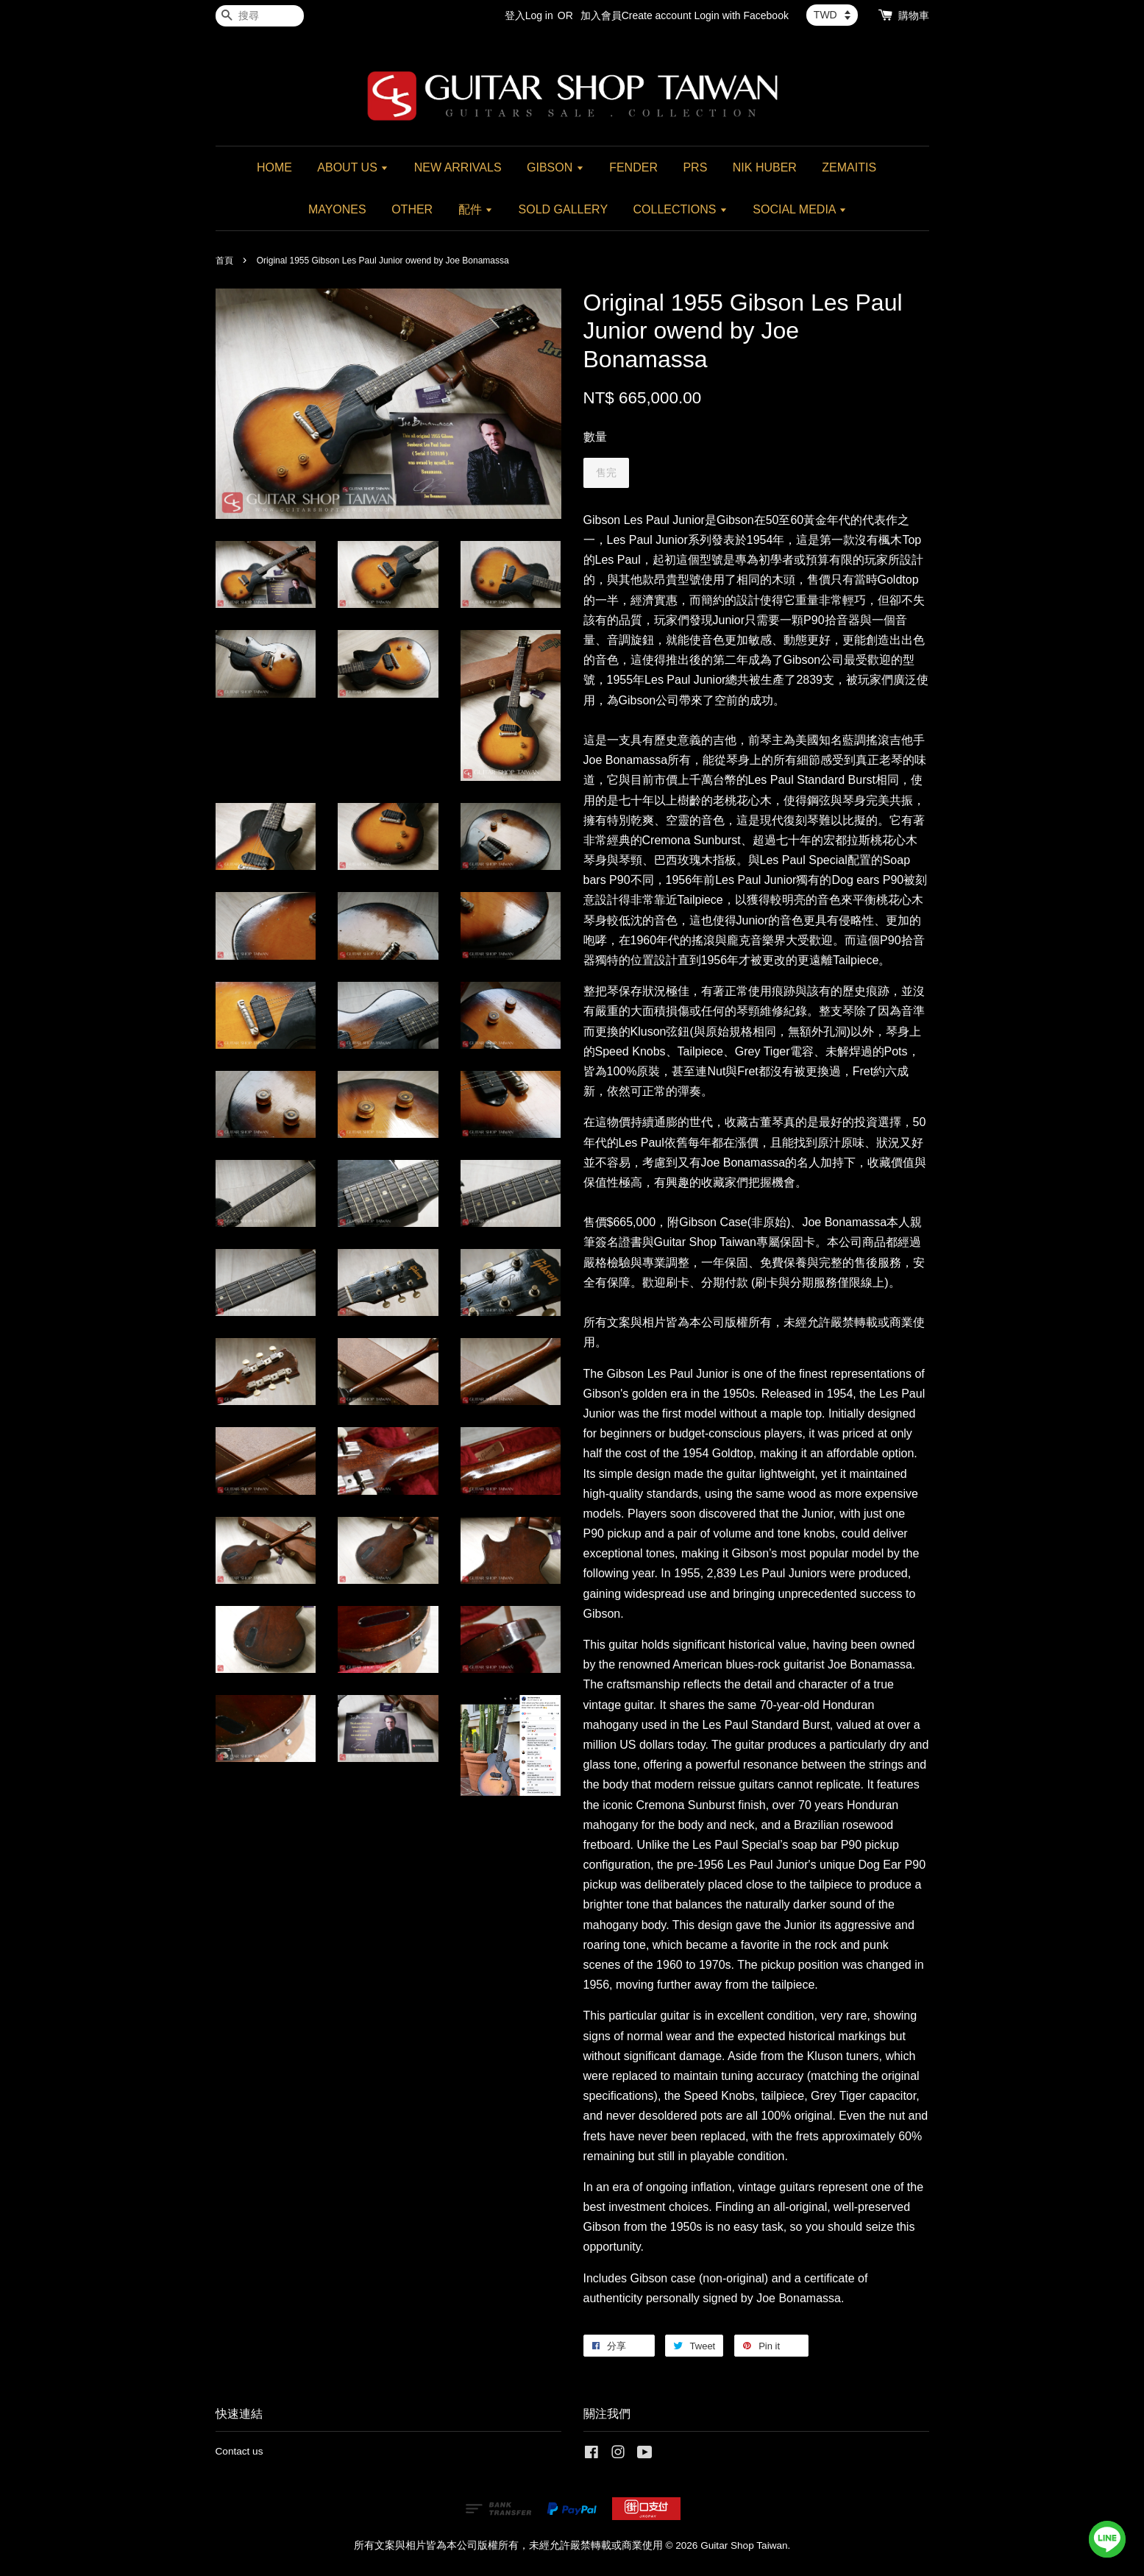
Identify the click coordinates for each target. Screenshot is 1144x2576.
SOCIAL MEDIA (800, 209)
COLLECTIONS (680, 209)
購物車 (913, 15)
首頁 (224, 260)
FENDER (633, 167)
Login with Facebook (741, 15)
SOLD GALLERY (563, 209)
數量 (595, 437)
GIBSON (555, 167)
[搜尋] (260, 15)
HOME (274, 167)
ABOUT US (352, 167)
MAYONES (337, 209)
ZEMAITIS (849, 167)
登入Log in (529, 15)
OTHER (412, 209)
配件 (475, 209)
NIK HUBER (765, 167)
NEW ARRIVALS (458, 167)
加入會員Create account (636, 15)
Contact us (239, 2451)
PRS (695, 167)
